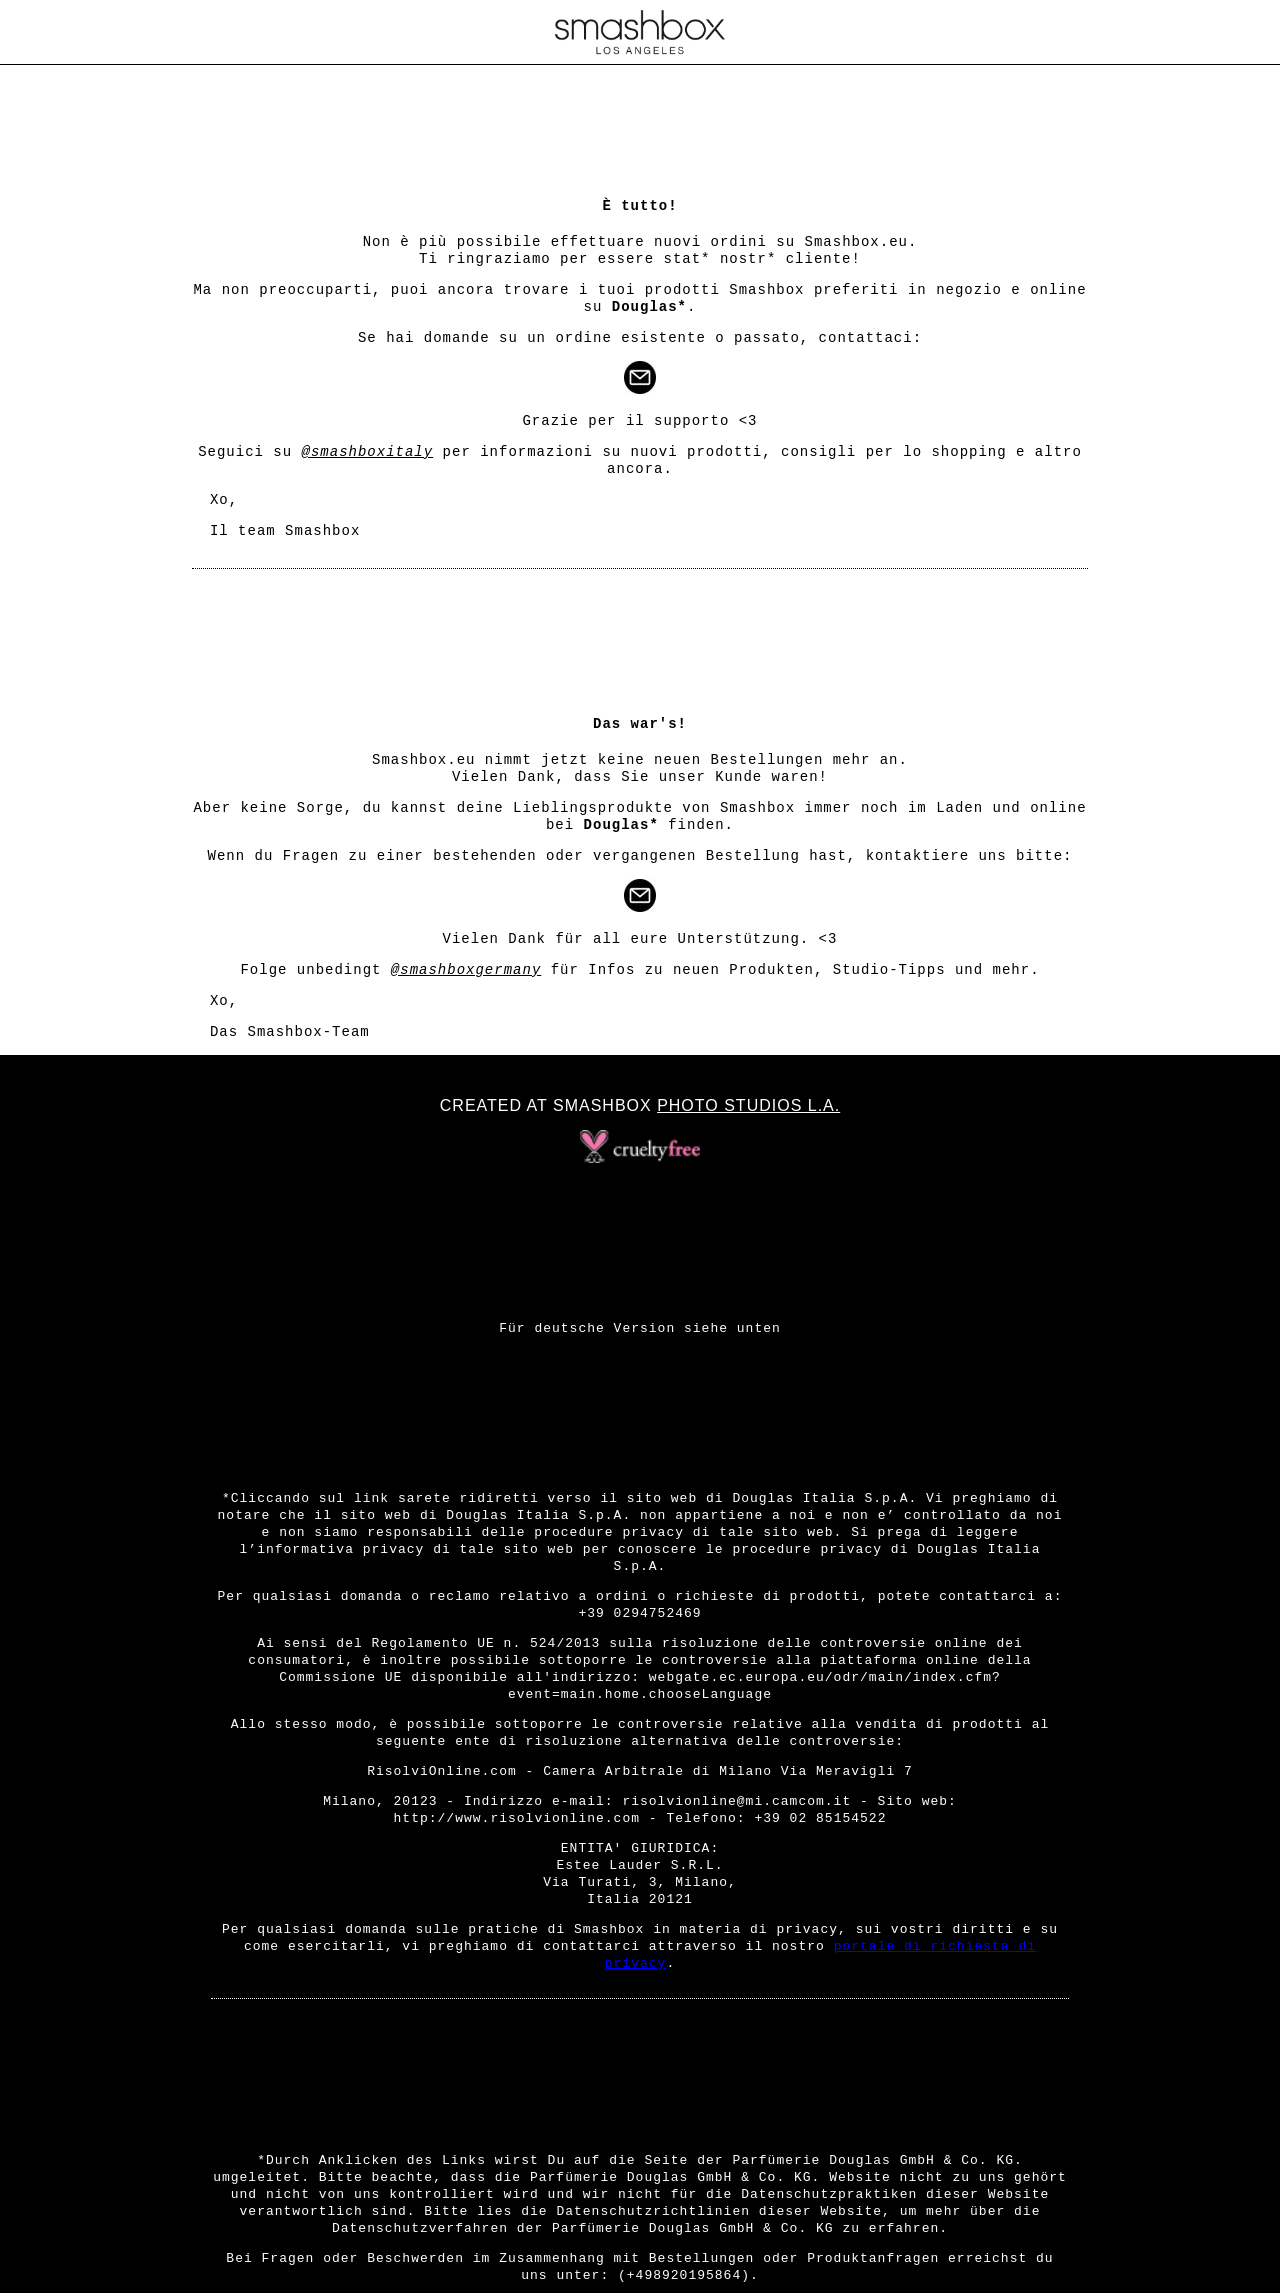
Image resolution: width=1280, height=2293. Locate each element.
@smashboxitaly (368, 452)
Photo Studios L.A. (748, 1105)
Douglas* (649, 307)
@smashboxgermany (466, 970)
